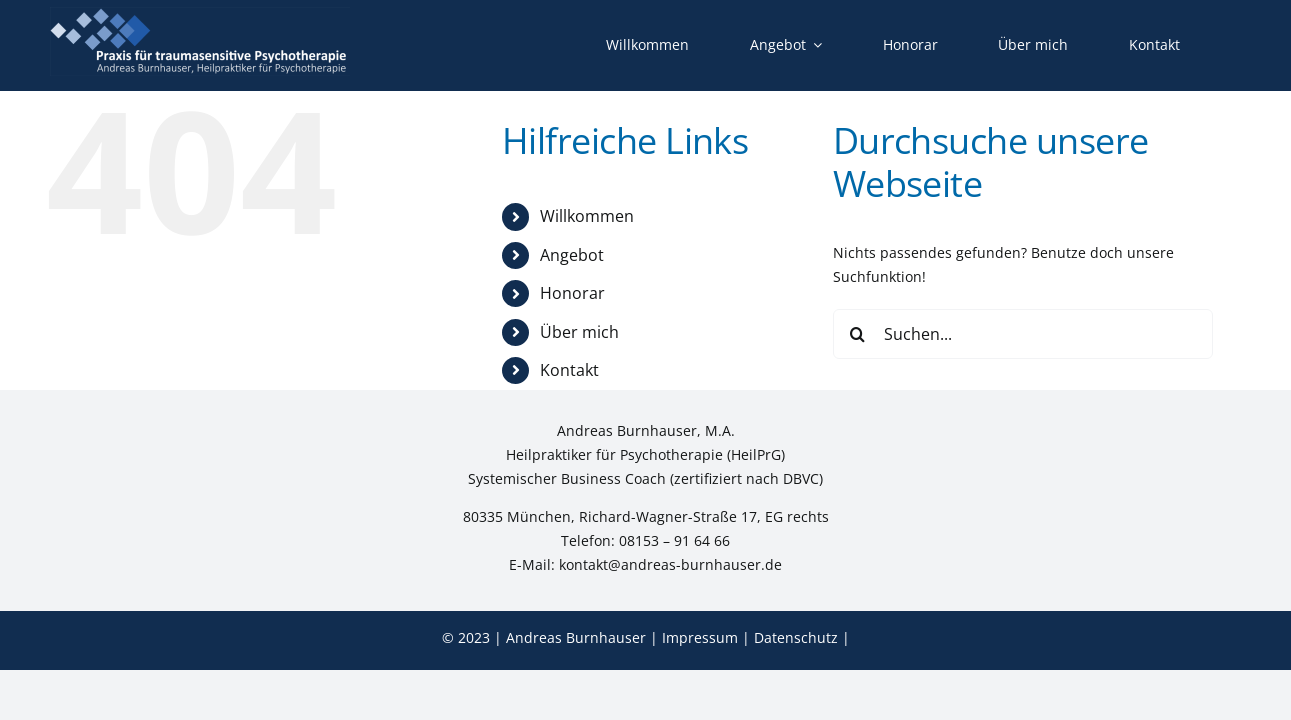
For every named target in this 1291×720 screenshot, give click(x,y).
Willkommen (587, 216)
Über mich (579, 332)
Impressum (700, 637)
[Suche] (858, 334)
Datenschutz (796, 637)
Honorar (572, 293)
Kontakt (569, 370)
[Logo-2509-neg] (200, 13)
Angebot (572, 255)
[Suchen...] (1023, 334)
